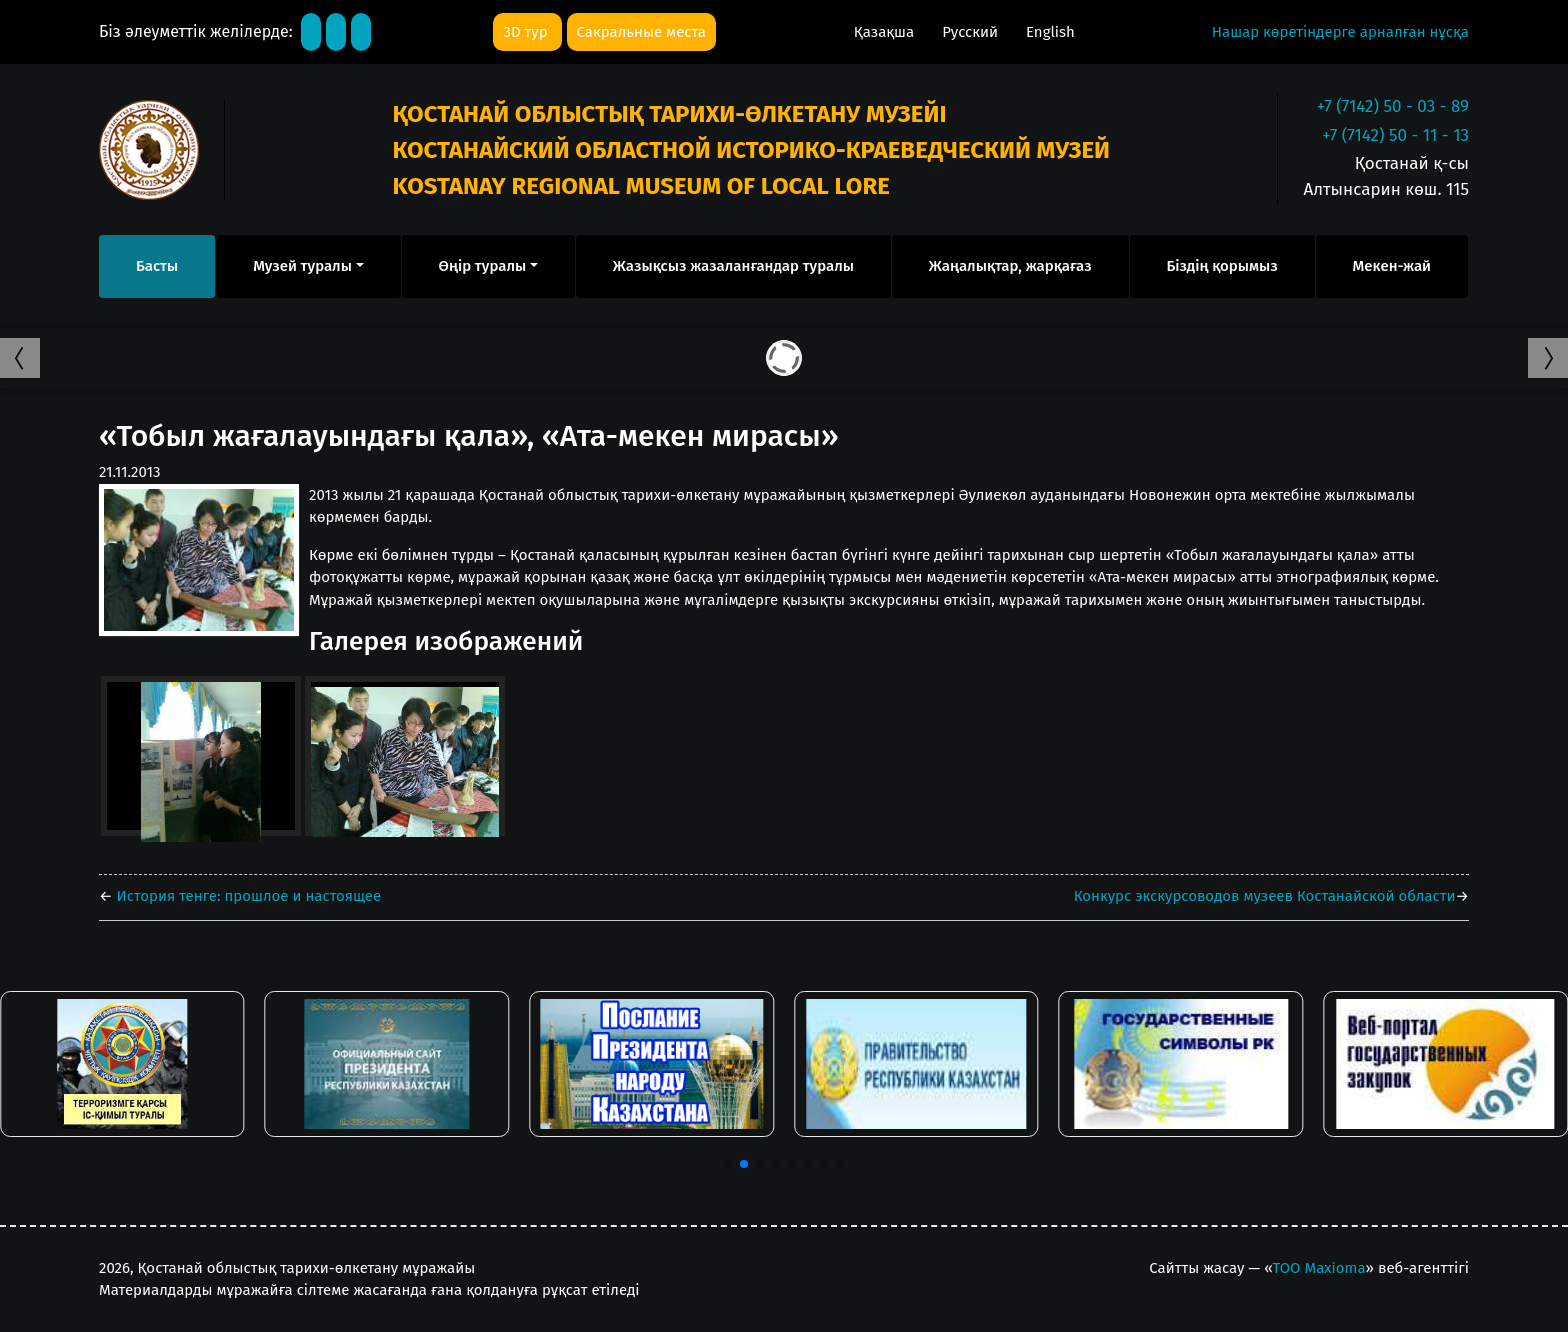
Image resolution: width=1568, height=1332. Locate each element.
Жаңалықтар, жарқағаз (1010, 266)
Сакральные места (641, 32)
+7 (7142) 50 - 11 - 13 (1395, 135)
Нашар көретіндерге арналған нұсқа (1340, 32)
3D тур (527, 32)
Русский (972, 32)
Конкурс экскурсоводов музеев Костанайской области (1265, 896)
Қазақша (886, 32)
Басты (157, 266)
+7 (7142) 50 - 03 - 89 (1393, 106)
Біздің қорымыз (1221, 266)
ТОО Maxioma (1319, 1268)
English (1050, 32)
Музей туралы (302, 266)
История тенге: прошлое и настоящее (247, 896)
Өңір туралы (483, 266)
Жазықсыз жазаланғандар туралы (733, 266)
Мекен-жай (1392, 266)
